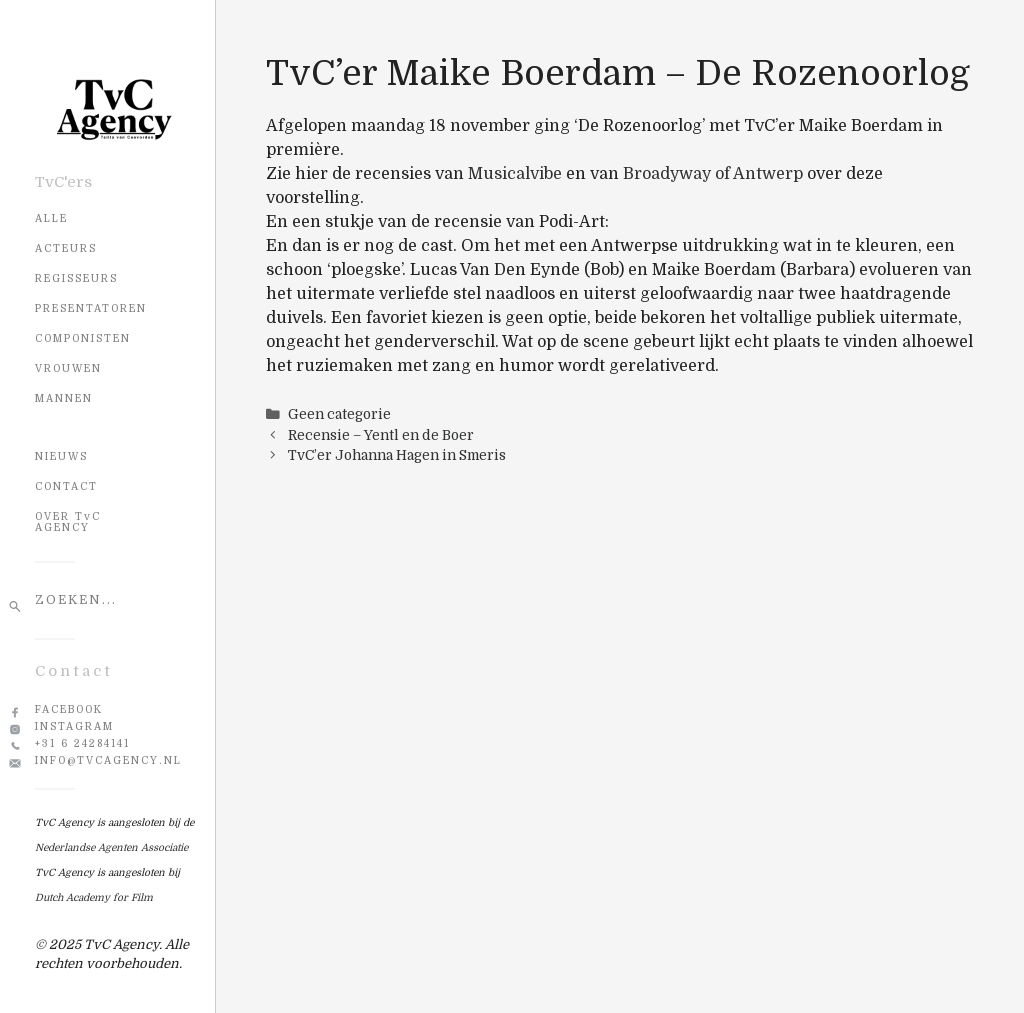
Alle (51, 218)
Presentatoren (91, 308)
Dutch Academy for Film (94, 897)
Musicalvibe (515, 174)
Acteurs (66, 248)
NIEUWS (61, 456)
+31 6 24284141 (82, 743)
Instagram (74, 726)
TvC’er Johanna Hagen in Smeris (397, 455)
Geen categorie (339, 414)
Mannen (64, 398)
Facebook (69, 709)
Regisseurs (76, 278)
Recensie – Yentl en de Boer (381, 435)
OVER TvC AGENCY (68, 522)
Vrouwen (68, 368)
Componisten (83, 338)
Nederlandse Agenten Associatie (111, 847)
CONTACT (66, 486)
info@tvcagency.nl (108, 760)
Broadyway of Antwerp (713, 174)
